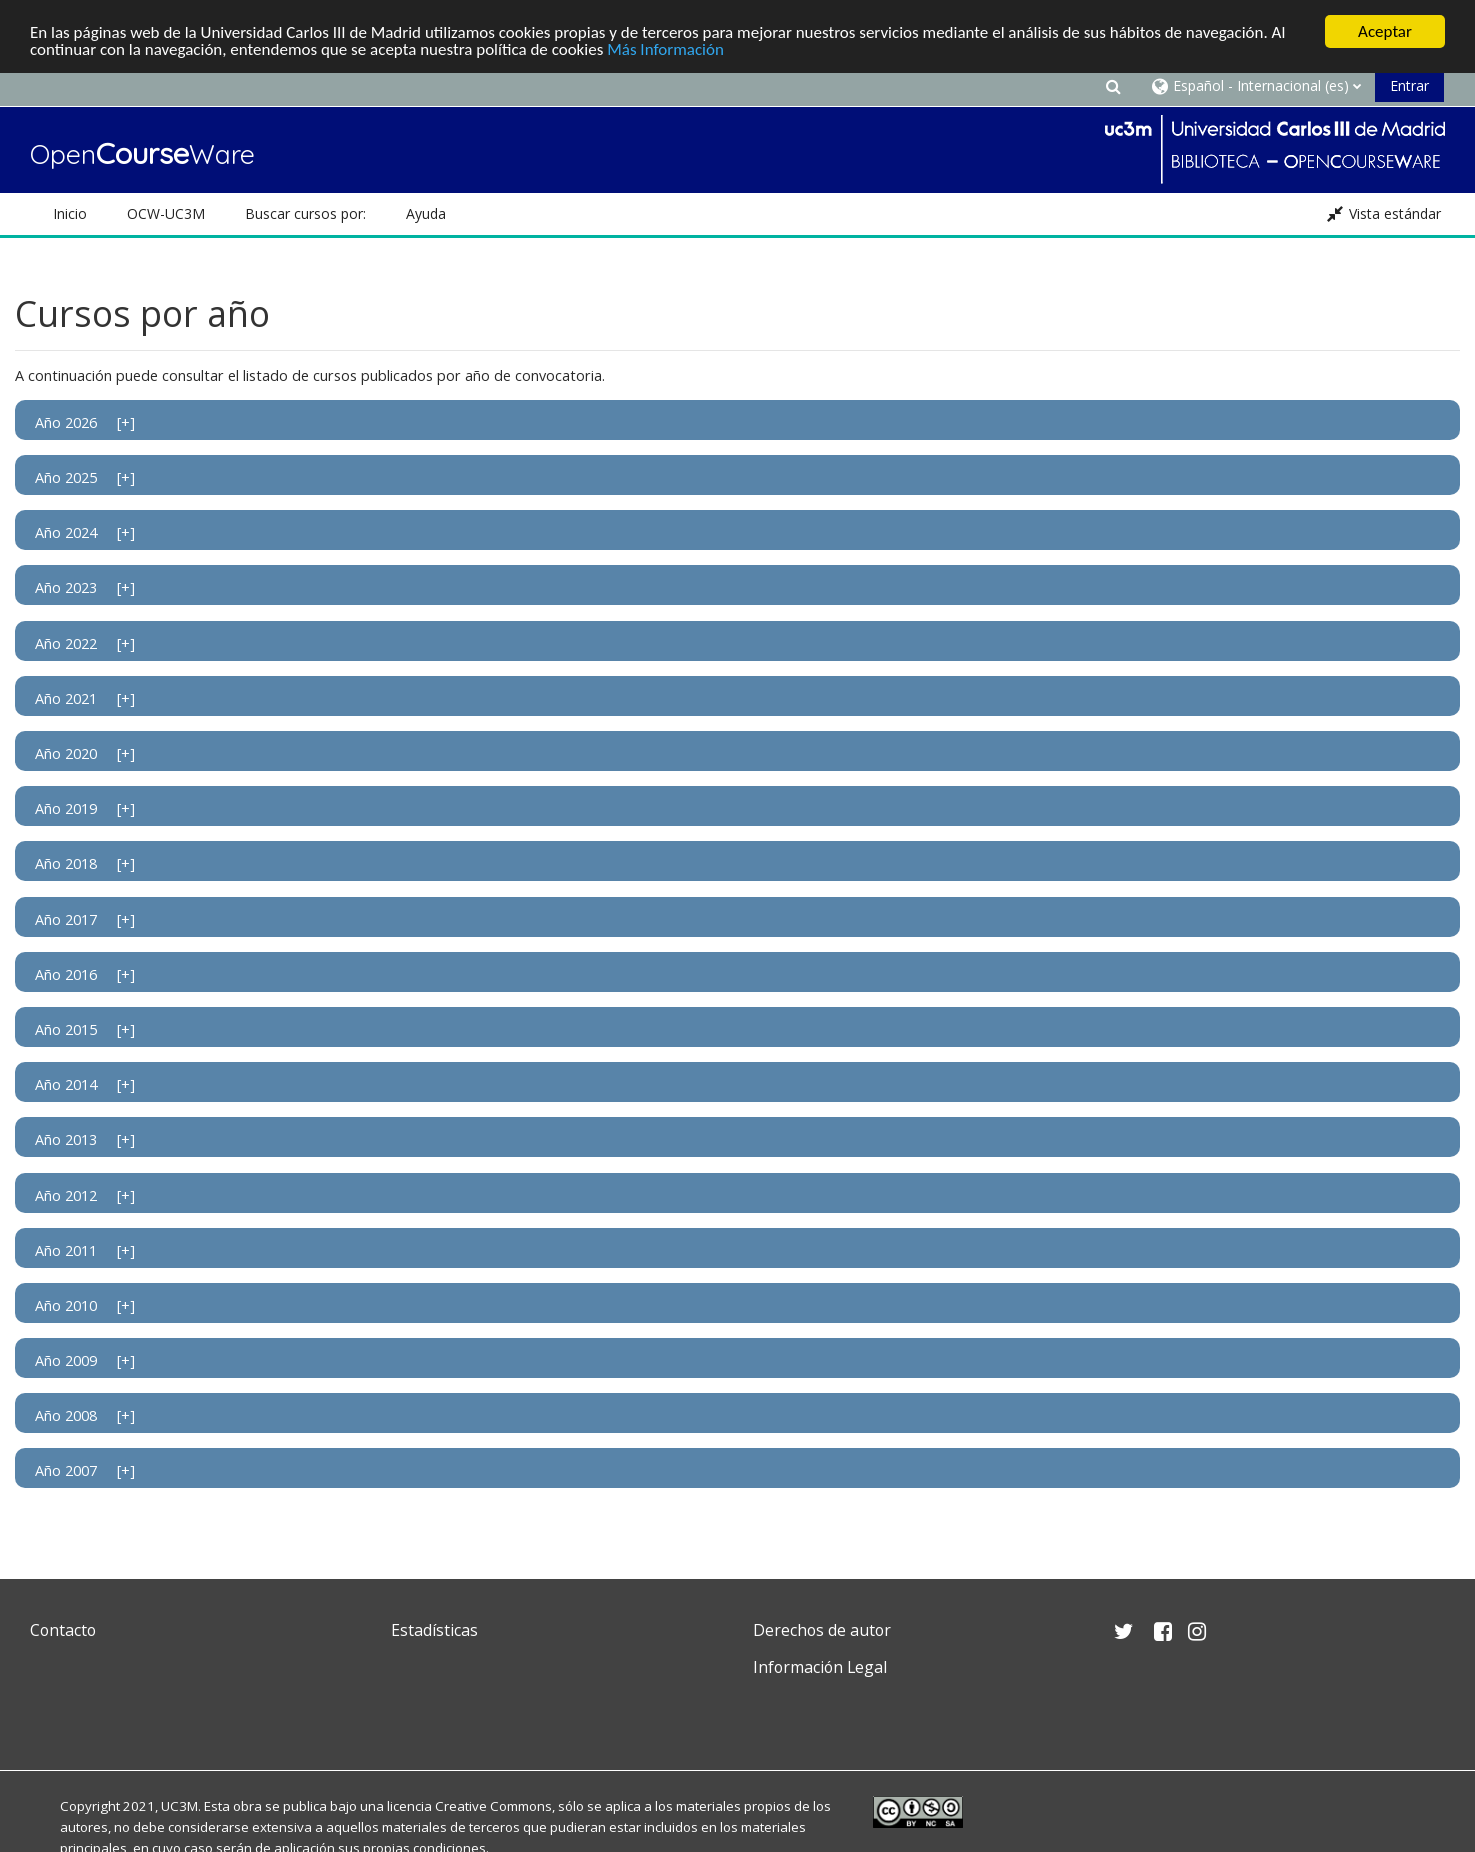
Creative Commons (493, 1806)
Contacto (63, 1630)
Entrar (1409, 85)
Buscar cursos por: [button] (305, 213)
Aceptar (1385, 31)
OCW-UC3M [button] (166, 213)
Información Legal (820, 1667)
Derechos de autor (822, 1630)
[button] (1113, 85)
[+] (126, 422)
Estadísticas (434, 1630)
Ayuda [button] (426, 213)
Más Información (665, 49)
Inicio (70, 213)
